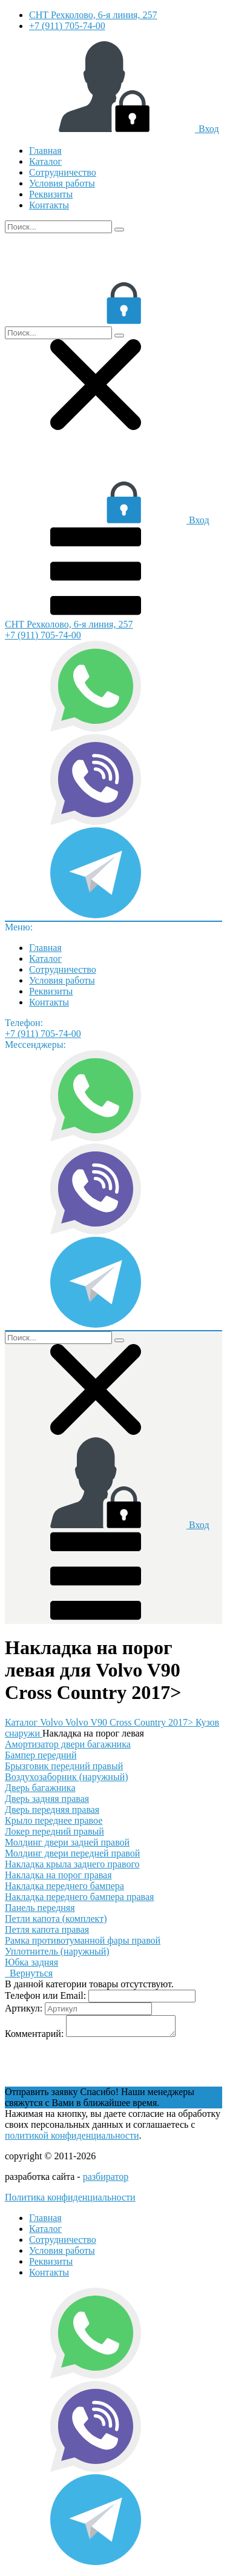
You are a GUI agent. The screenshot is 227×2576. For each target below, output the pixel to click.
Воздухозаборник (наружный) (66, 1777)
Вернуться (29, 1973)
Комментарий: (34, 2037)
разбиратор (106, 2180)
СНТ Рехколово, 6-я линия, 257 (93, 15)
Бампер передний (40, 1755)
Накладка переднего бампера (64, 1886)
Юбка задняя (31, 1962)
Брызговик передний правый (64, 1766)
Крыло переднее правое (53, 1820)
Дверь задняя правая (47, 1798)
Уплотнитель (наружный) (57, 1951)
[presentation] (97, 2066)
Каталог (45, 161)
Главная (45, 150)
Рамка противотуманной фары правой (82, 1940)
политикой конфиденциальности (72, 2139)
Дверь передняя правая (52, 1809)
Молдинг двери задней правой (67, 1842)
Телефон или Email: (45, 1995)
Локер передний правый (54, 1831)
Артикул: (23, 2008)
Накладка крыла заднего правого (72, 1864)
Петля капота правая (47, 1929)
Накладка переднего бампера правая (79, 1897)
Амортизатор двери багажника (68, 1744)
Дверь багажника (40, 1788)
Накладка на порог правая (58, 1875)
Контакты (49, 205)
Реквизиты (51, 194)
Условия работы (62, 183)
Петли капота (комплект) (56, 1918)
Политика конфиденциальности (70, 2201)
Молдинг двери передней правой (72, 1853)
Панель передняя (40, 1907)
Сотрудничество (62, 172)
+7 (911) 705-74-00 (67, 26)
